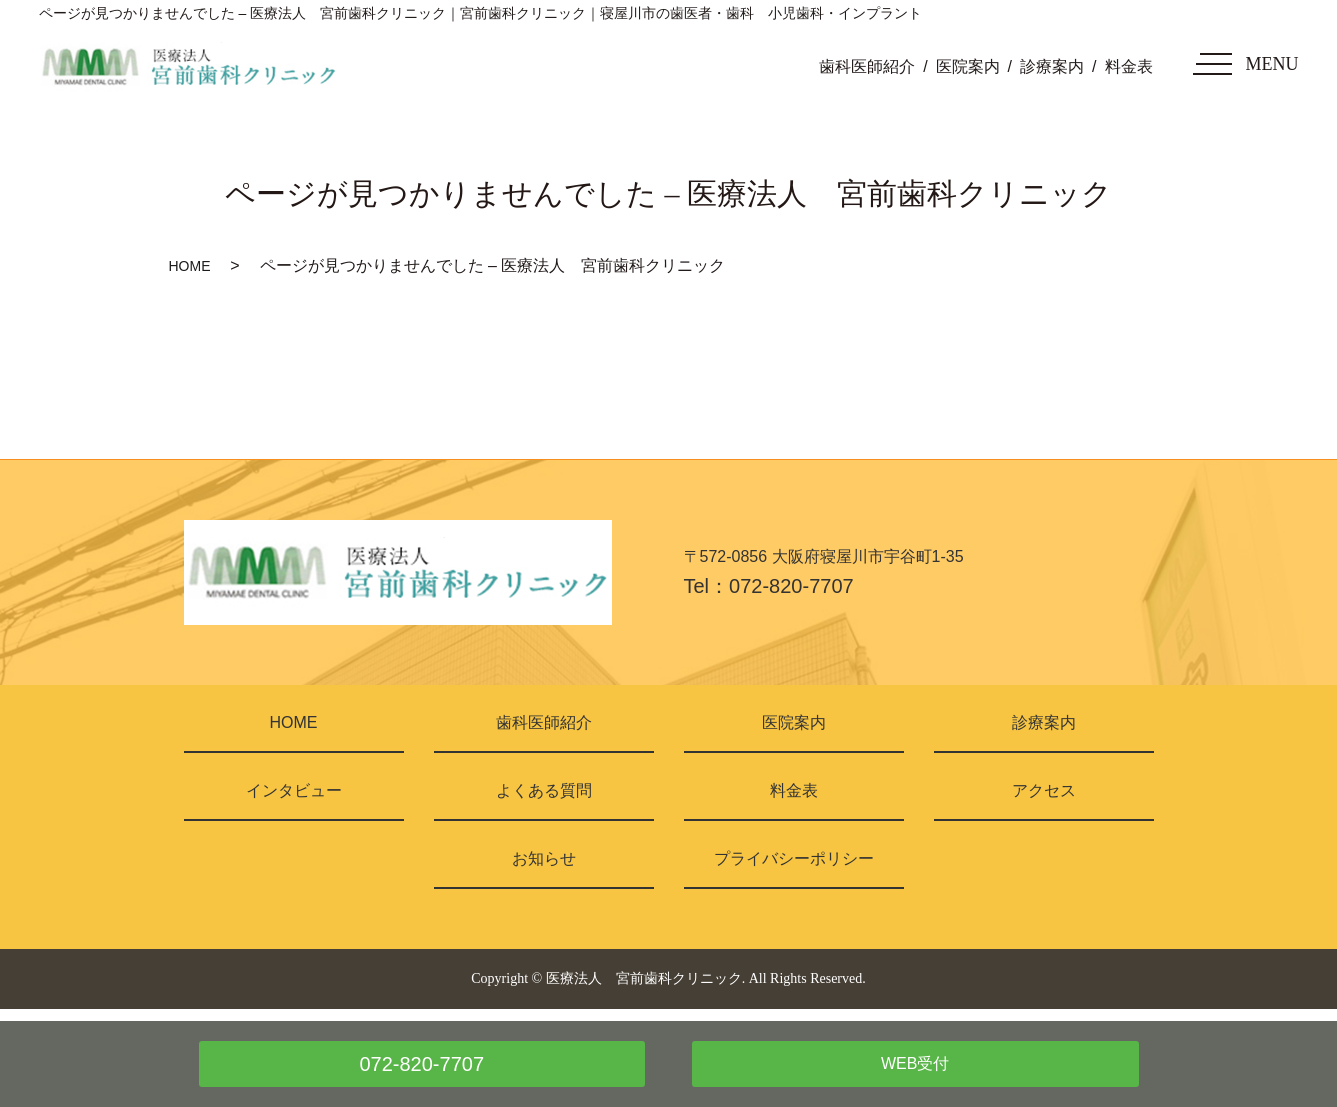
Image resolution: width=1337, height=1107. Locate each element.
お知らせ (544, 858)
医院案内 (968, 66)
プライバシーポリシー (794, 858)
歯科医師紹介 (867, 66)
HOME (190, 266)
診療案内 (1052, 66)
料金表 (1129, 66)
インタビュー (294, 790)
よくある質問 (544, 790)
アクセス (1044, 790)
